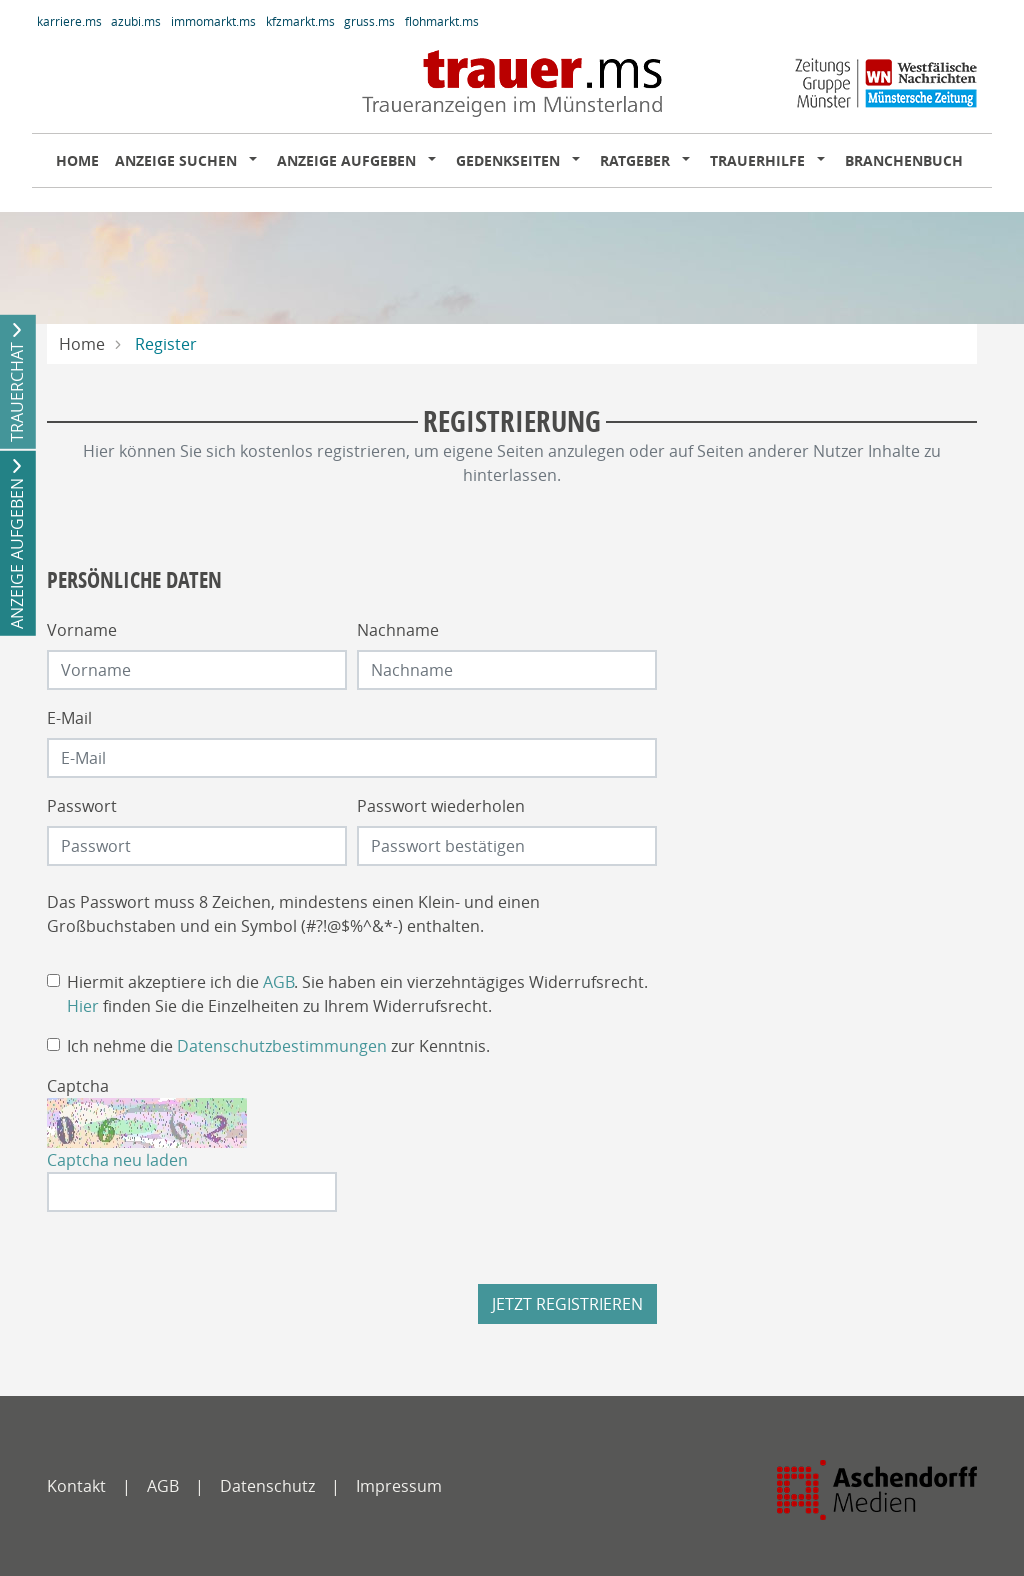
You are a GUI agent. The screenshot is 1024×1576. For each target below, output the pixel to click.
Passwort (82, 806)
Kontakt (76, 1486)
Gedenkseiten (508, 160)
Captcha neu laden (117, 1160)
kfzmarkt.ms (300, 21)
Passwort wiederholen (441, 806)
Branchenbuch (904, 160)
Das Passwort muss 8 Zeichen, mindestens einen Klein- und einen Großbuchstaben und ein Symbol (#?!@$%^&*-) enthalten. (293, 914)
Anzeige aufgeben (346, 160)
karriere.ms (69, 21)
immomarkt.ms (213, 21)
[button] (257, 161)
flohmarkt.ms (442, 21)
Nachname (398, 630)
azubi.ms (136, 21)
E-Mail (69, 718)
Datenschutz (267, 1486)
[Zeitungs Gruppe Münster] (877, 1490)
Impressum (399, 1486)
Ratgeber (635, 160)
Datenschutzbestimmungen (282, 1046)
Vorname (82, 630)
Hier (83, 1006)
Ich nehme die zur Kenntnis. (278, 1046)
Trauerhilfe (757, 160)
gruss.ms (369, 21)
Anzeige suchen (176, 160)
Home (77, 160)
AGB (278, 982)
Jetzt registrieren (567, 1304)
